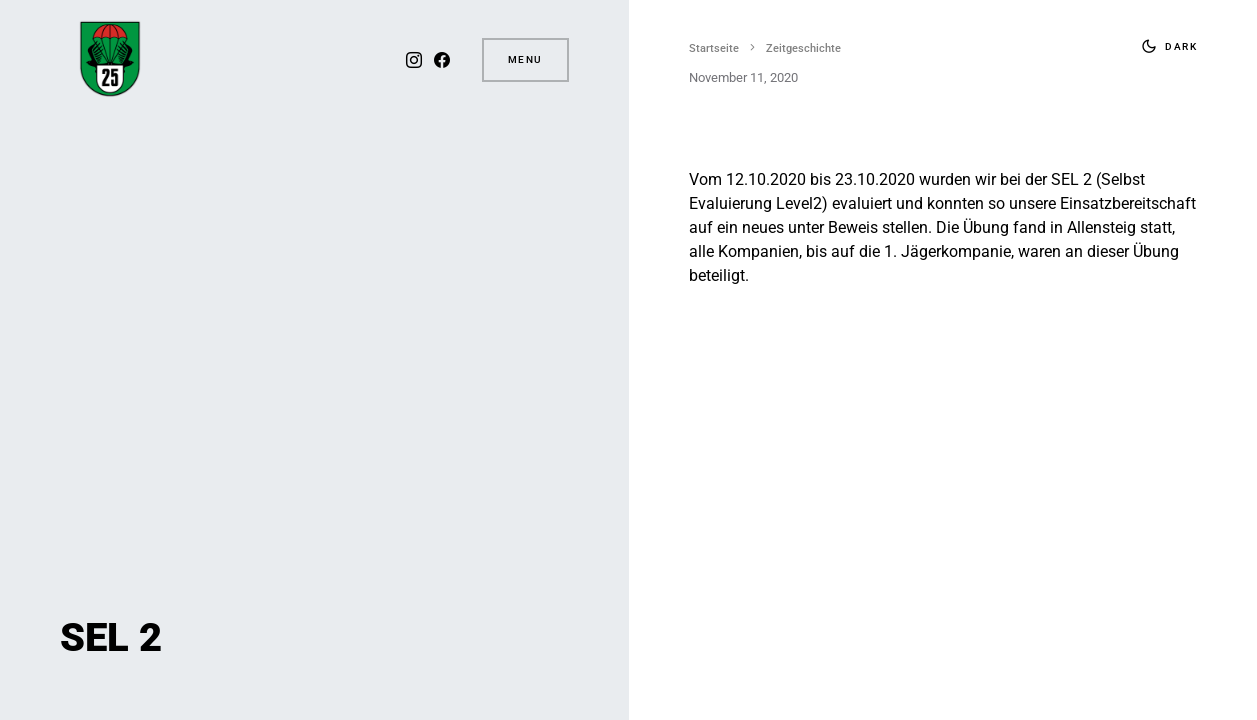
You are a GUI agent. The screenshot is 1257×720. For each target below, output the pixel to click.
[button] (1165, 46)
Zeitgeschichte (803, 48)
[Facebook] (442, 60)
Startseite (714, 48)
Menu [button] (525, 59)
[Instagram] (414, 60)
